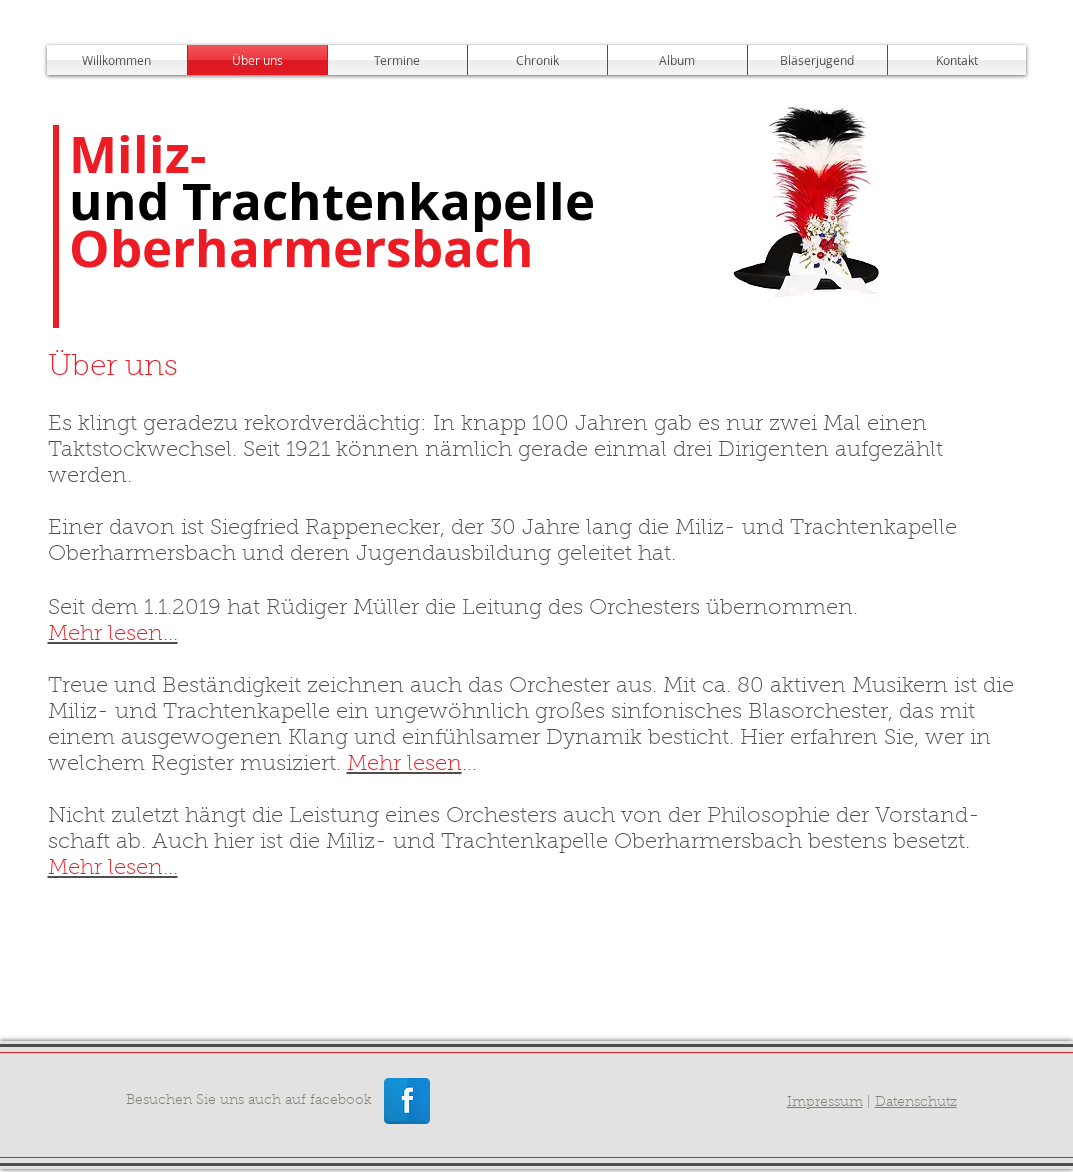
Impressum (825, 1103)
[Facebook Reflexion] (407, 1101)
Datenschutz (916, 1103)
